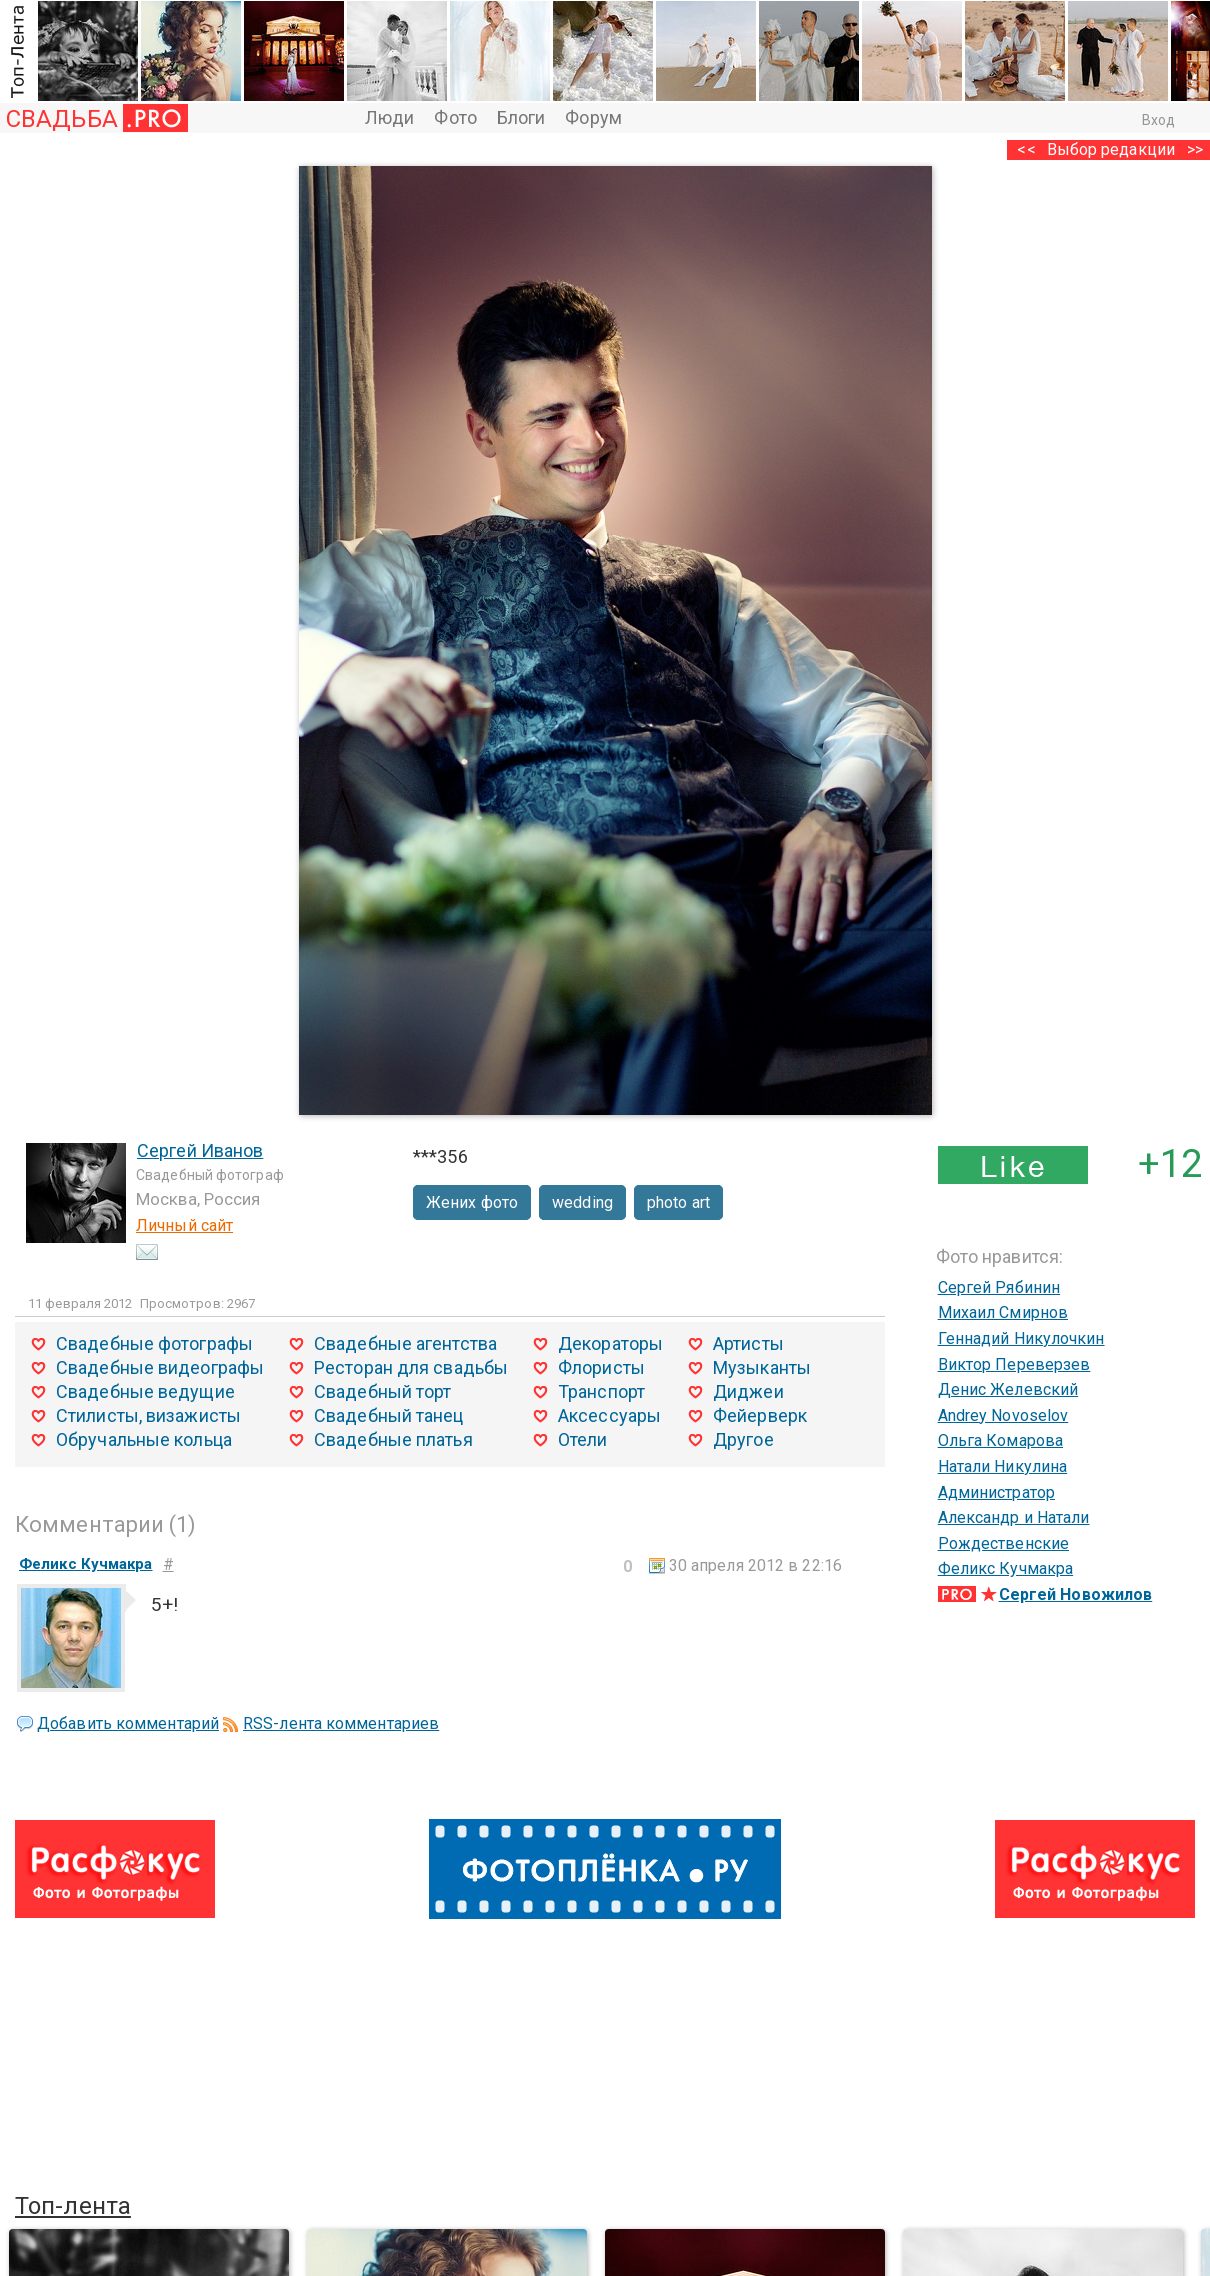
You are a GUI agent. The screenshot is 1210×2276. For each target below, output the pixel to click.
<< (1026, 149)
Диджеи (748, 1391)
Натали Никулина (1003, 1466)
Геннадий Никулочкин (1021, 1338)
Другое (743, 1439)
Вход (1158, 120)
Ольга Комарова (1000, 1440)
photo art (678, 1202)
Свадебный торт (382, 1391)
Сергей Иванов (200, 1150)
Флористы (601, 1367)
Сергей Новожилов (1076, 1594)
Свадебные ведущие (145, 1391)
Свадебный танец (389, 1415)
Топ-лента (73, 2206)
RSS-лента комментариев (341, 1723)
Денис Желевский (1008, 1389)
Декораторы (610, 1343)
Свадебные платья (393, 1439)
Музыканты (762, 1367)
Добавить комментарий (128, 1723)
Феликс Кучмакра (1006, 1568)
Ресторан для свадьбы (411, 1367)
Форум (593, 117)
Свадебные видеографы (160, 1367)
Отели (583, 1439)
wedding (582, 1202)
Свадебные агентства (405, 1343)
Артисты (748, 1343)
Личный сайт (184, 1225)
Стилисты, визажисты (148, 1415)
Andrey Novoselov (1003, 1415)
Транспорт (601, 1391)
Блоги (521, 117)
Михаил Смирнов (1003, 1312)
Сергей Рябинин (999, 1287)
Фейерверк (760, 1415)
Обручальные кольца (144, 1439)
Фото (455, 117)
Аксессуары (609, 1415)
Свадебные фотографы (154, 1343)
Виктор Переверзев (1014, 1364)
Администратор (996, 1492)
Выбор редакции (1111, 149)
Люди (389, 117)
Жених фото (472, 1202)
